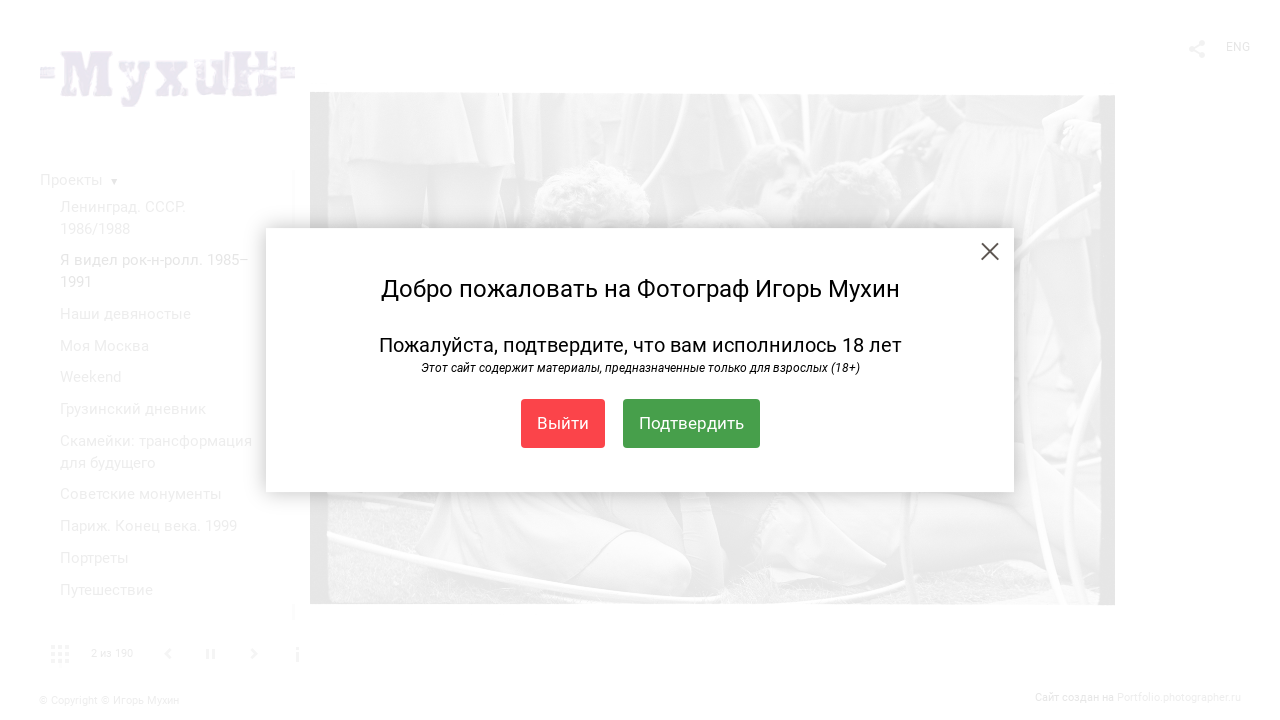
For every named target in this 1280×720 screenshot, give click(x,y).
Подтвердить (691, 423)
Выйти (563, 423)
